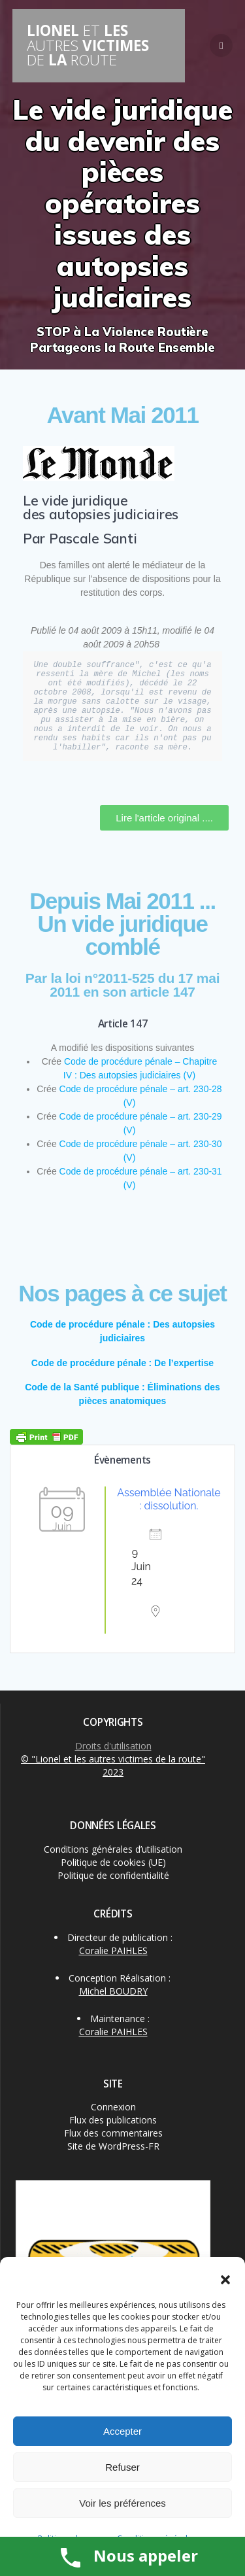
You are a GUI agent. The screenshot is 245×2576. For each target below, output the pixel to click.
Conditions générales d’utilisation (113, 1849)
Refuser (122, 2467)
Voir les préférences (122, 2503)
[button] (225, 2279)
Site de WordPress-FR (113, 2146)
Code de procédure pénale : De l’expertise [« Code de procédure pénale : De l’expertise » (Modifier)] (122, 1363)
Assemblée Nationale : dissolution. (168, 1499)
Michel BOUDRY (113, 1991)
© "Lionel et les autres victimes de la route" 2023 (113, 1765)
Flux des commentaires (113, 2133)
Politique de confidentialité (113, 1875)
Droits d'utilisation (113, 1746)
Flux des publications (113, 2120)
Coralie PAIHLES (113, 1950)
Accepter (122, 2431)
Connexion (113, 2107)
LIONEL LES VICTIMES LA (88, 45)
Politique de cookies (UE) (113, 1862)
